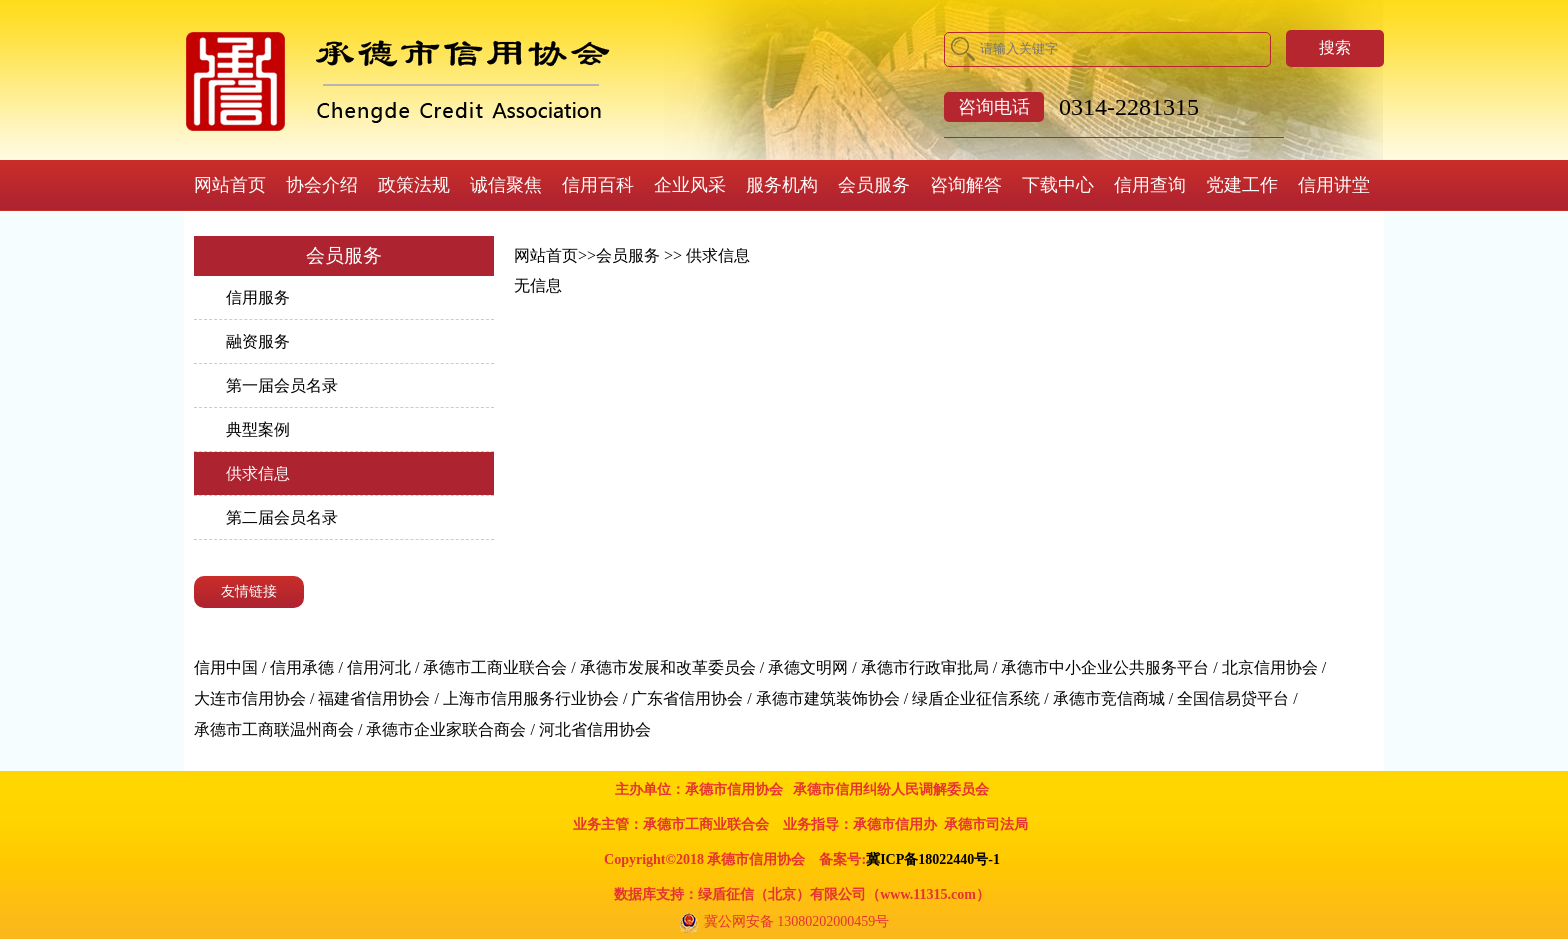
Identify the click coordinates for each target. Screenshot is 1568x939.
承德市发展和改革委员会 (668, 667)
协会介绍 (322, 185)
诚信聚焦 (506, 185)
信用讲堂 (1334, 185)
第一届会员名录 (282, 385)
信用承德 (302, 667)
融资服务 (258, 341)
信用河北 (379, 667)
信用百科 (598, 185)
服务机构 (782, 185)
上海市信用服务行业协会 (531, 698)
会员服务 (874, 185)
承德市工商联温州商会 (274, 729)
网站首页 (230, 185)
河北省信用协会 (595, 729)
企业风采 (690, 185)
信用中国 (226, 667)
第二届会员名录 (282, 517)
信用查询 (1150, 185)
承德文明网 (808, 667)
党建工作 (1242, 185)
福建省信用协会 (374, 698)
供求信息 (258, 473)
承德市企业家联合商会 (446, 729)
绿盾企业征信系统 (976, 698)
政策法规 (414, 185)
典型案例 (258, 429)
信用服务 (258, 297)
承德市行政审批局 (925, 667)
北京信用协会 (1270, 667)
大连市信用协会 (250, 698)
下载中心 (1058, 185)
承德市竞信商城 (1109, 698)
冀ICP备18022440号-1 (933, 859)
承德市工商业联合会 (495, 667)
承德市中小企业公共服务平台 (1105, 667)
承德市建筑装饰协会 (828, 698)
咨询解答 (966, 185)
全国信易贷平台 (1233, 698)
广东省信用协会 (687, 698)
